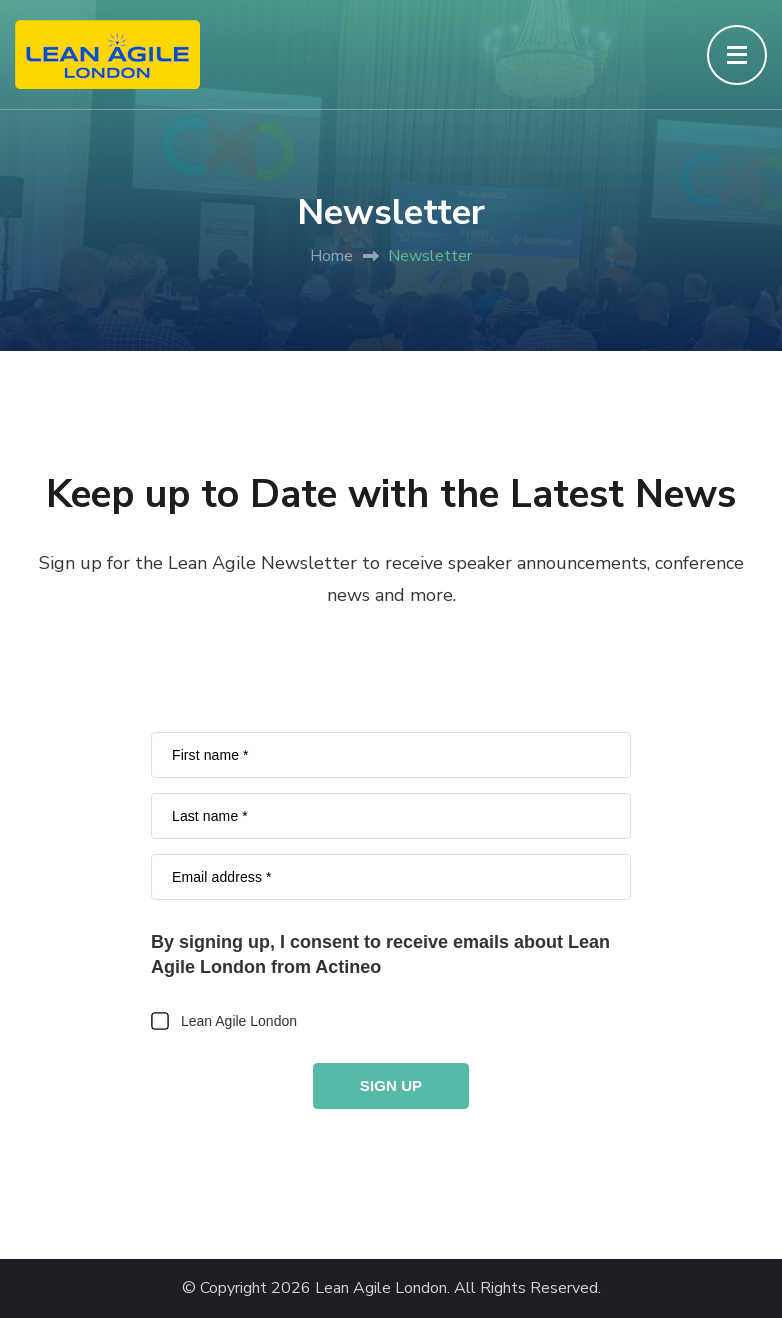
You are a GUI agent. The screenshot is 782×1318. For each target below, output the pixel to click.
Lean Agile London (381, 1288)
